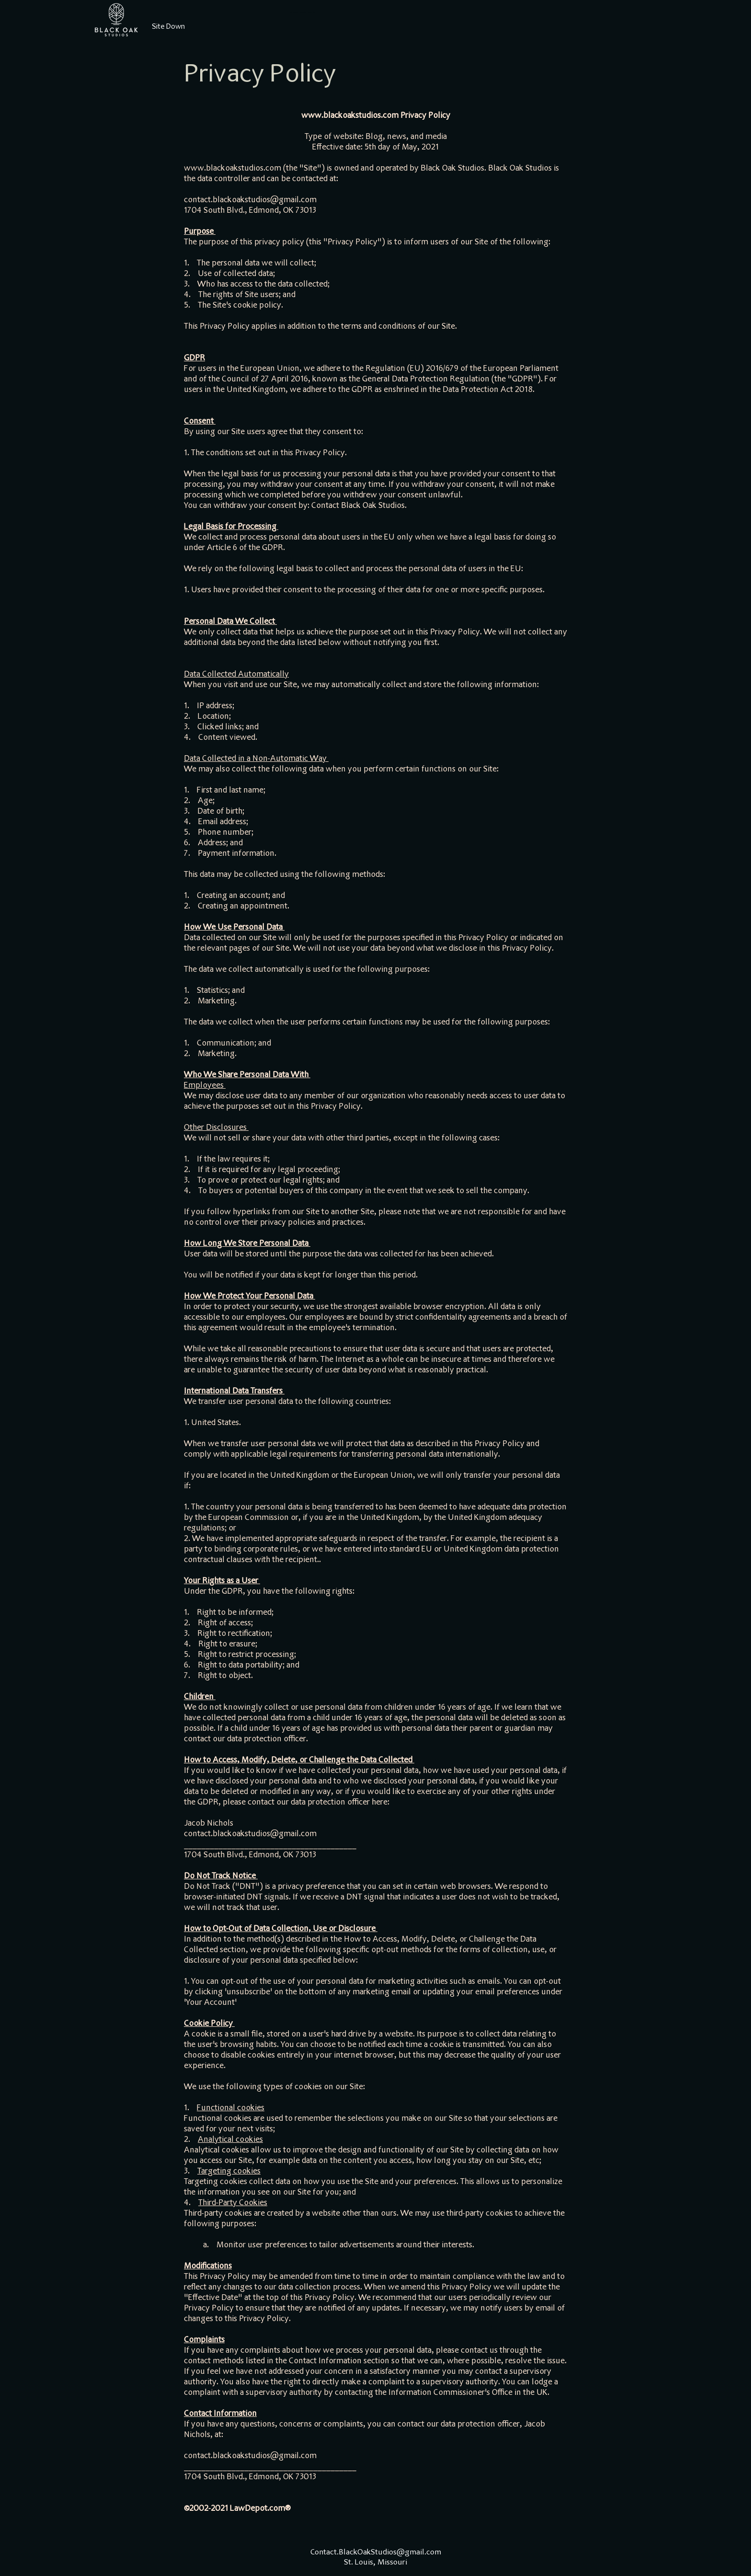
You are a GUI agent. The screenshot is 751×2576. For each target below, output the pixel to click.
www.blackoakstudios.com (349, 116)
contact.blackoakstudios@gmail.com (250, 200)
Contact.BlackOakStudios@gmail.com (375, 2553)
